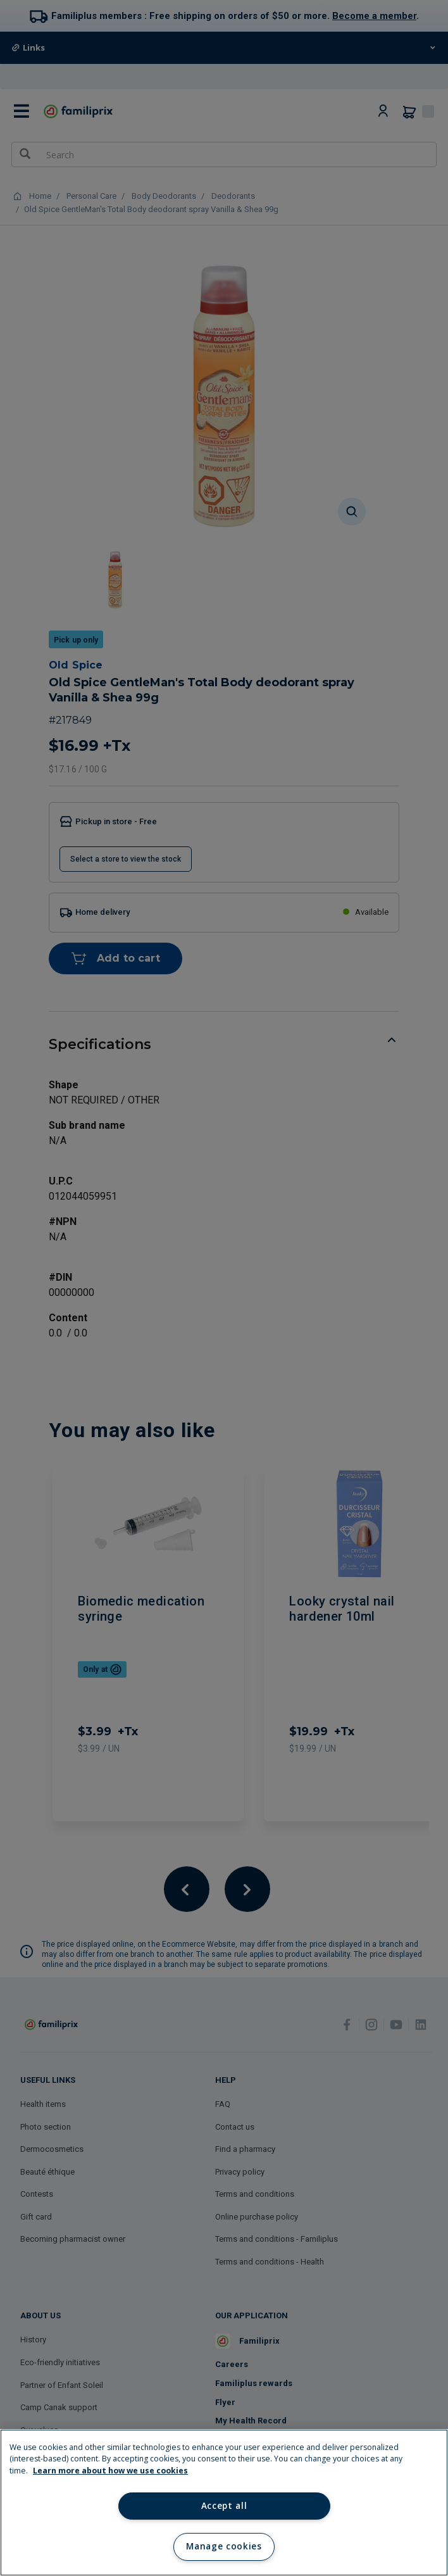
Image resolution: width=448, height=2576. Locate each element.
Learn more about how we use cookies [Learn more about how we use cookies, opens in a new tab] (110, 2470)
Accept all (224, 2505)
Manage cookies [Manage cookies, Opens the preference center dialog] (223, 2546)
